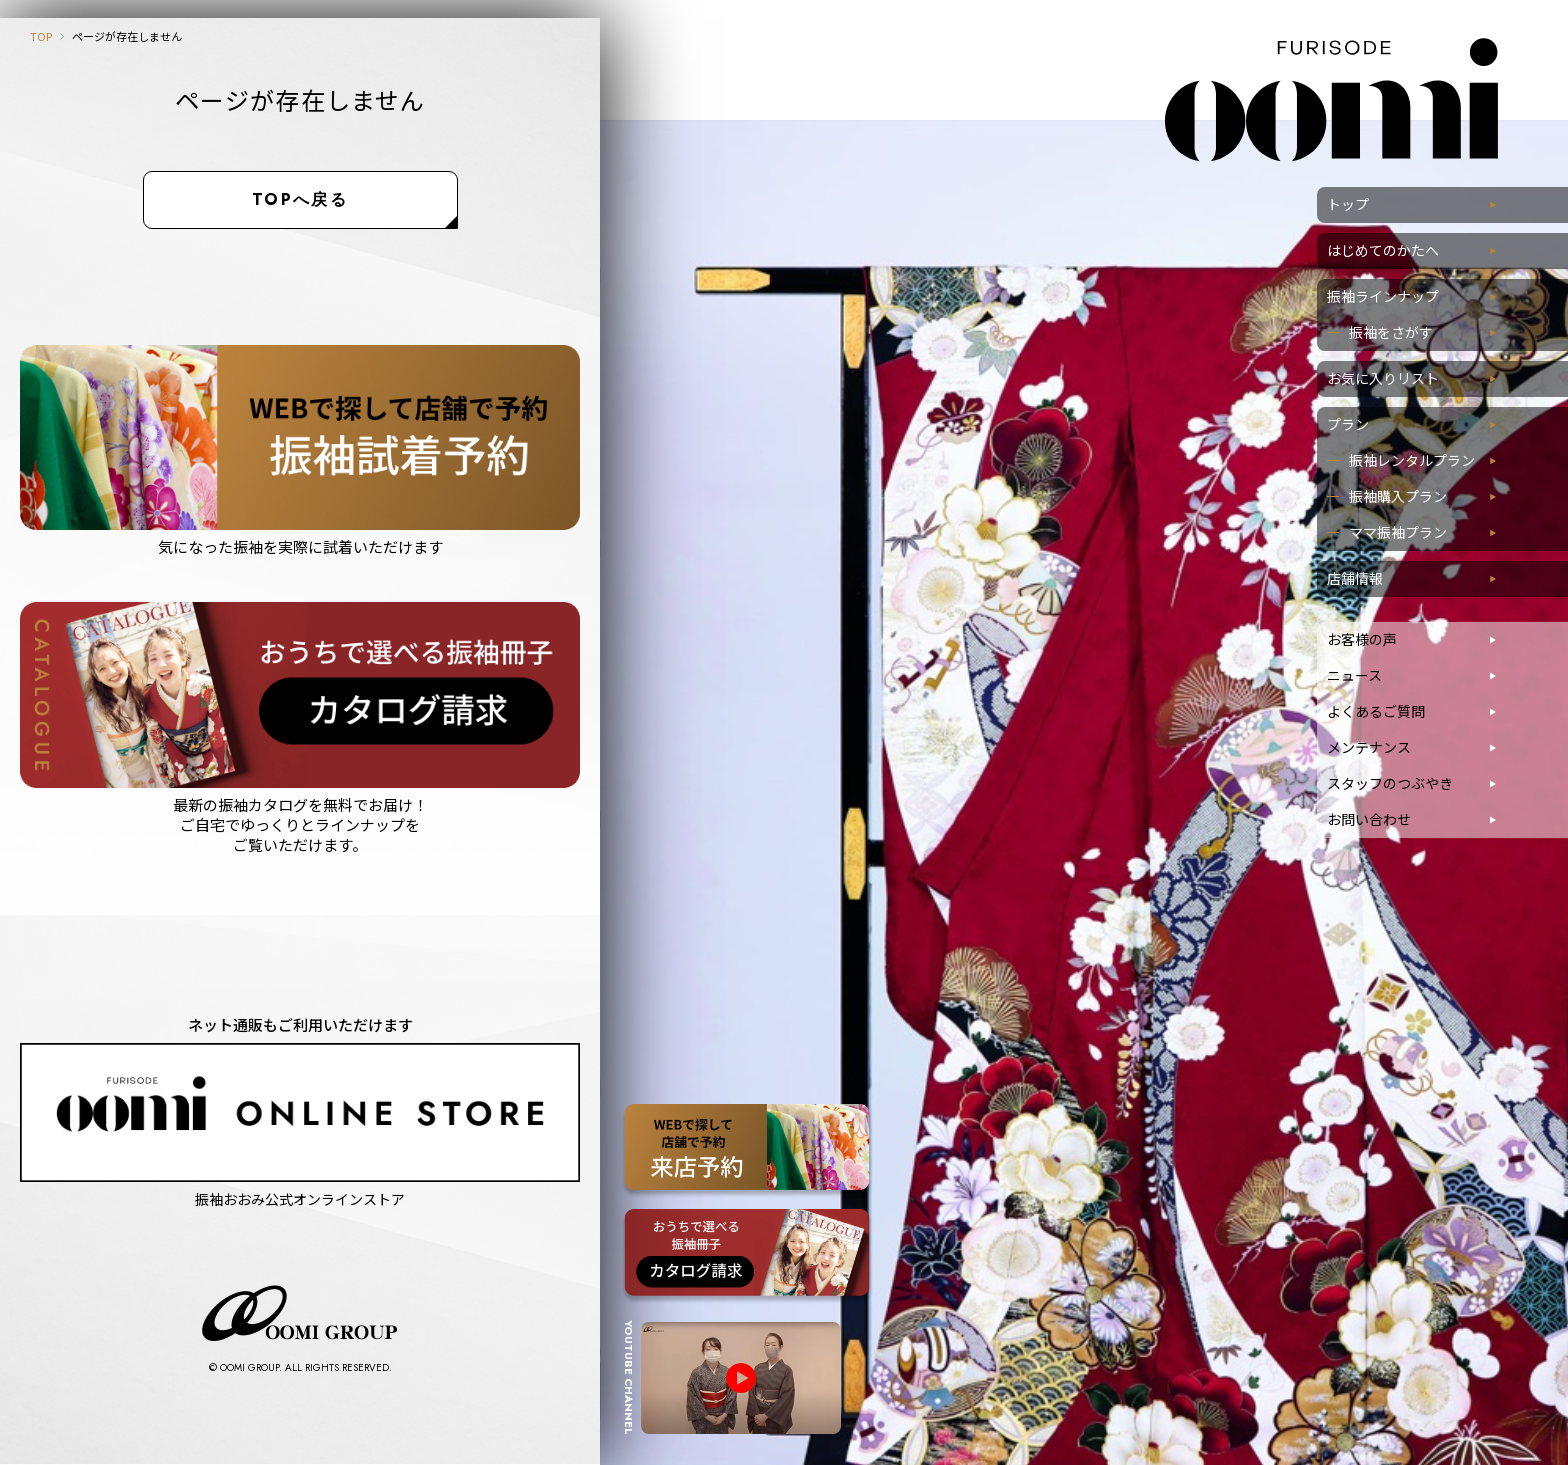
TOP (41, 36)
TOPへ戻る (300, 199)
